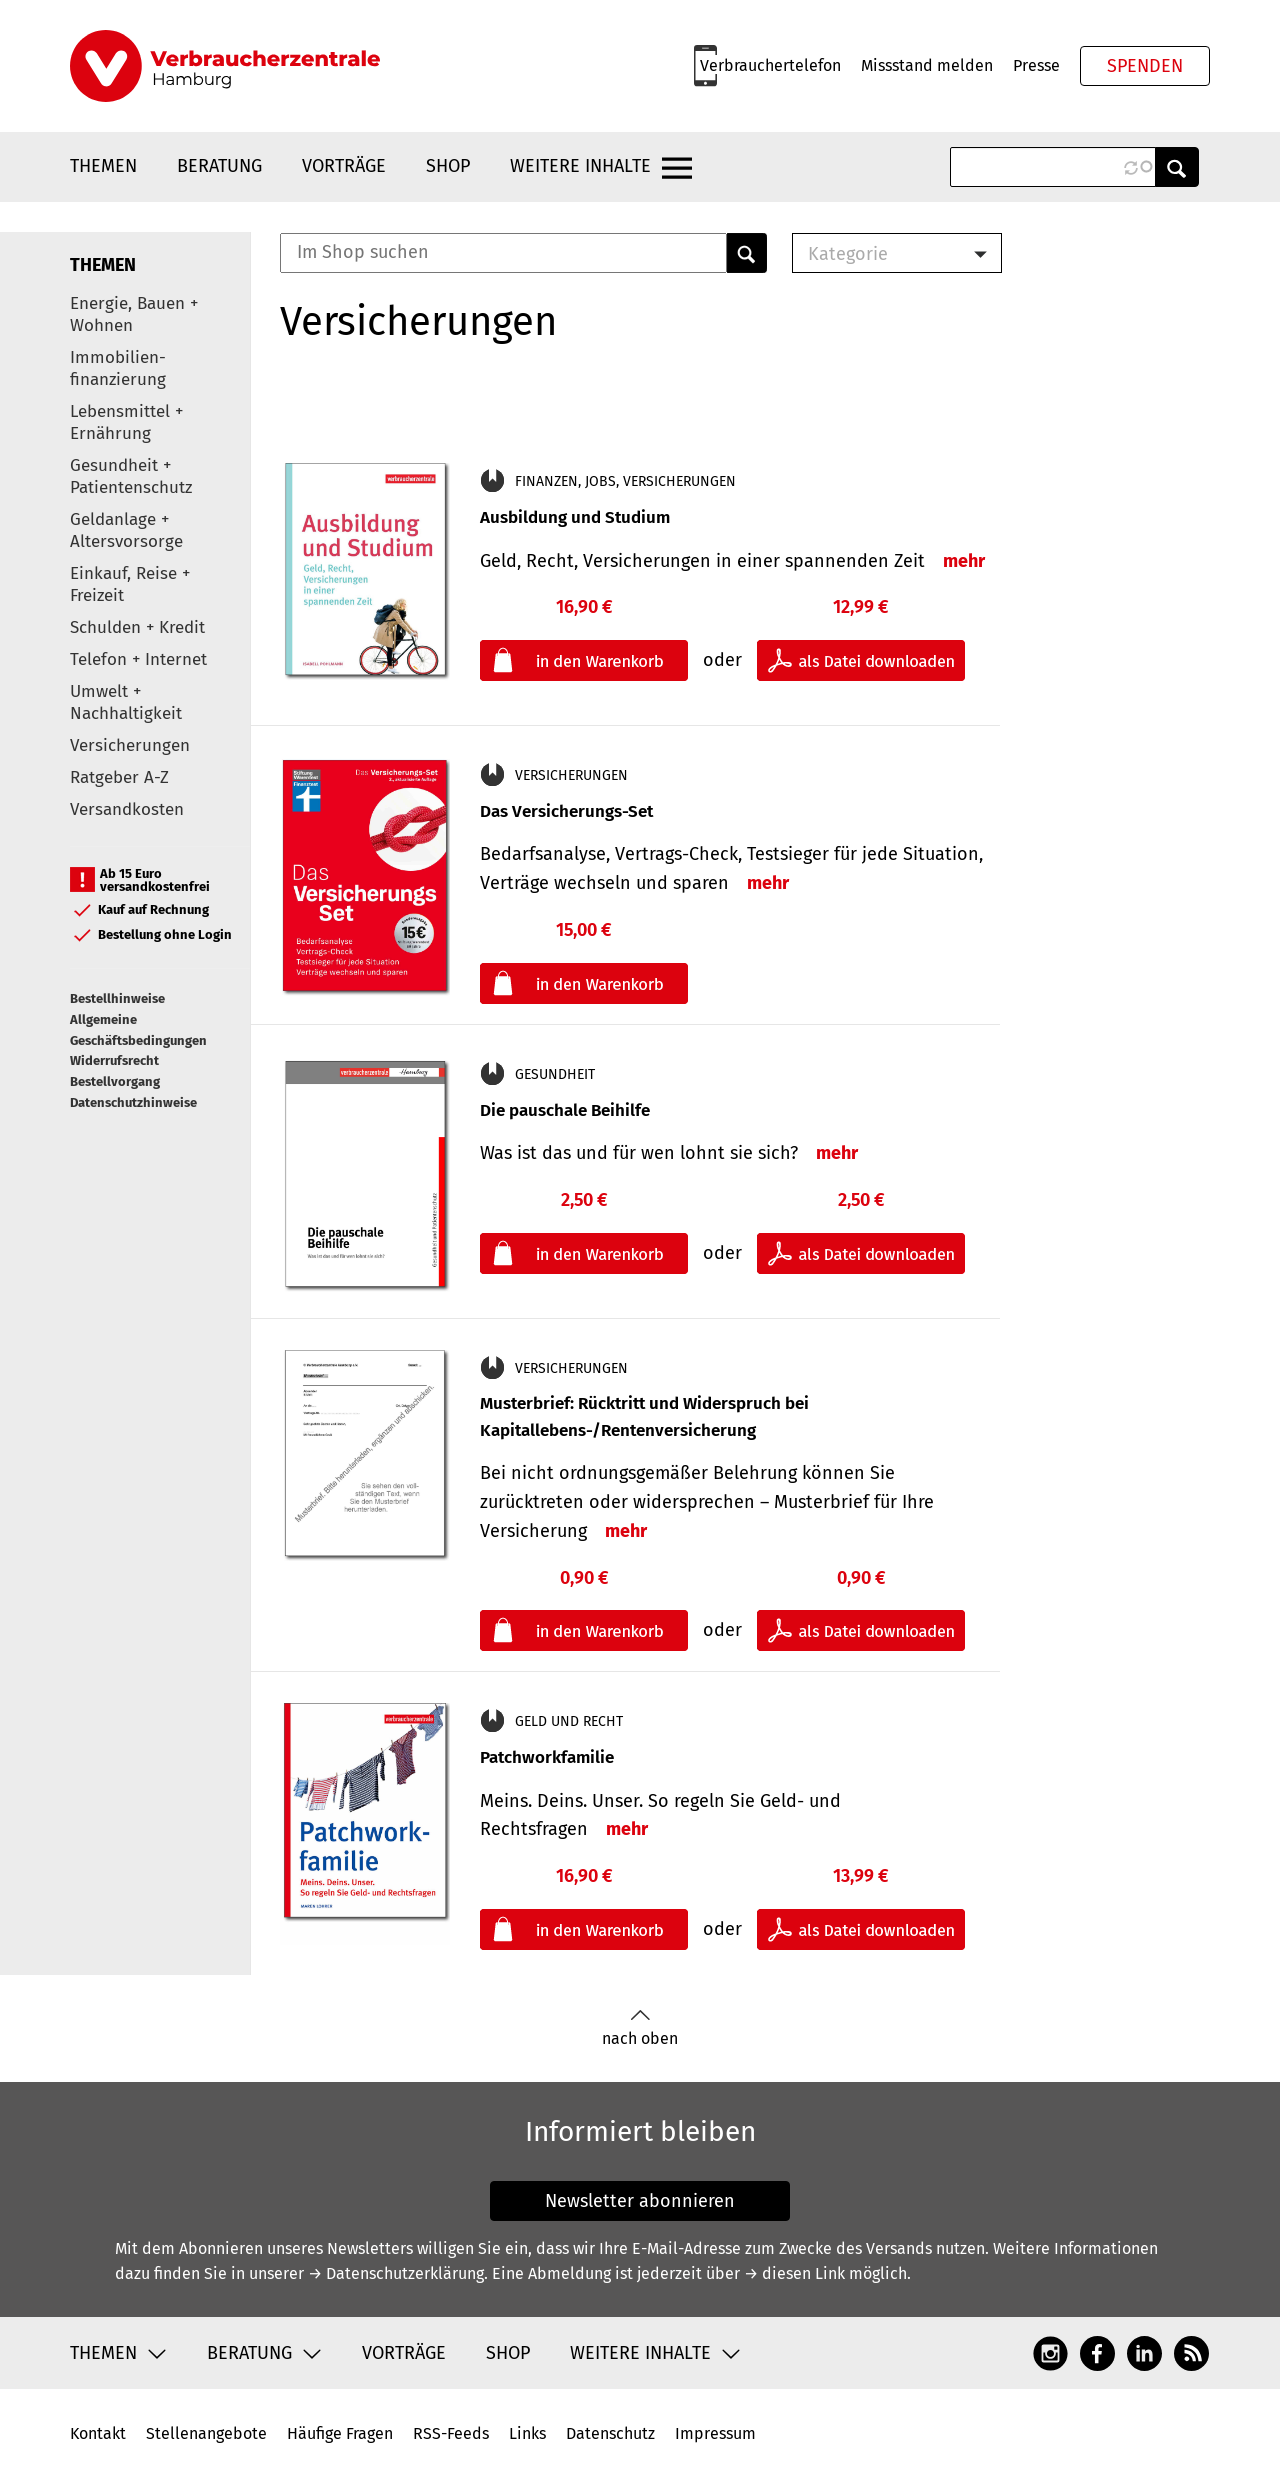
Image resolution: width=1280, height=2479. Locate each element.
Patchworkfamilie (547, 1757)
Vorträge (344, 166)
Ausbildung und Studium (575, 517)
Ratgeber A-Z (119, 777)
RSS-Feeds (451, 2433)
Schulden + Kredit (137, 627)
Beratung (219, 166)
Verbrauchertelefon (770, 65)
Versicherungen (130, 745)
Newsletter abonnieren (640, 2201)
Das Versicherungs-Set (566, 811)
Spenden (1145, 66)
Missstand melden (927, 65)
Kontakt (98, 2433)
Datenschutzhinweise (133, 1102)
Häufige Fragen (340, 2433)
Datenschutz (610, 2433)
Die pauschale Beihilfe (565, 1110)
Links (527, 2433)
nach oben (640, 2028)
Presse (1036, 65)
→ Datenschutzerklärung (396, 2273)
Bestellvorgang (115, 1081)
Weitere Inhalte (580, 166)
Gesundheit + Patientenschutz (131, 476)
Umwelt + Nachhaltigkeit (126, 702)
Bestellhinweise (117, 998)
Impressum (715, 2433)
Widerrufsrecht (114, 1060)
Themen (103, 166)
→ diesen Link (794, 2273)
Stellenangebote (206, 2433)
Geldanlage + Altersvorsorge (126, 530)
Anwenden (1177, 167)
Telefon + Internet (138, 659)
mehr (964, 561)
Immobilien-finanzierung (118, 368)
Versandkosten (127, 809)
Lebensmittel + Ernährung (126, 422)
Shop (448, 166)
